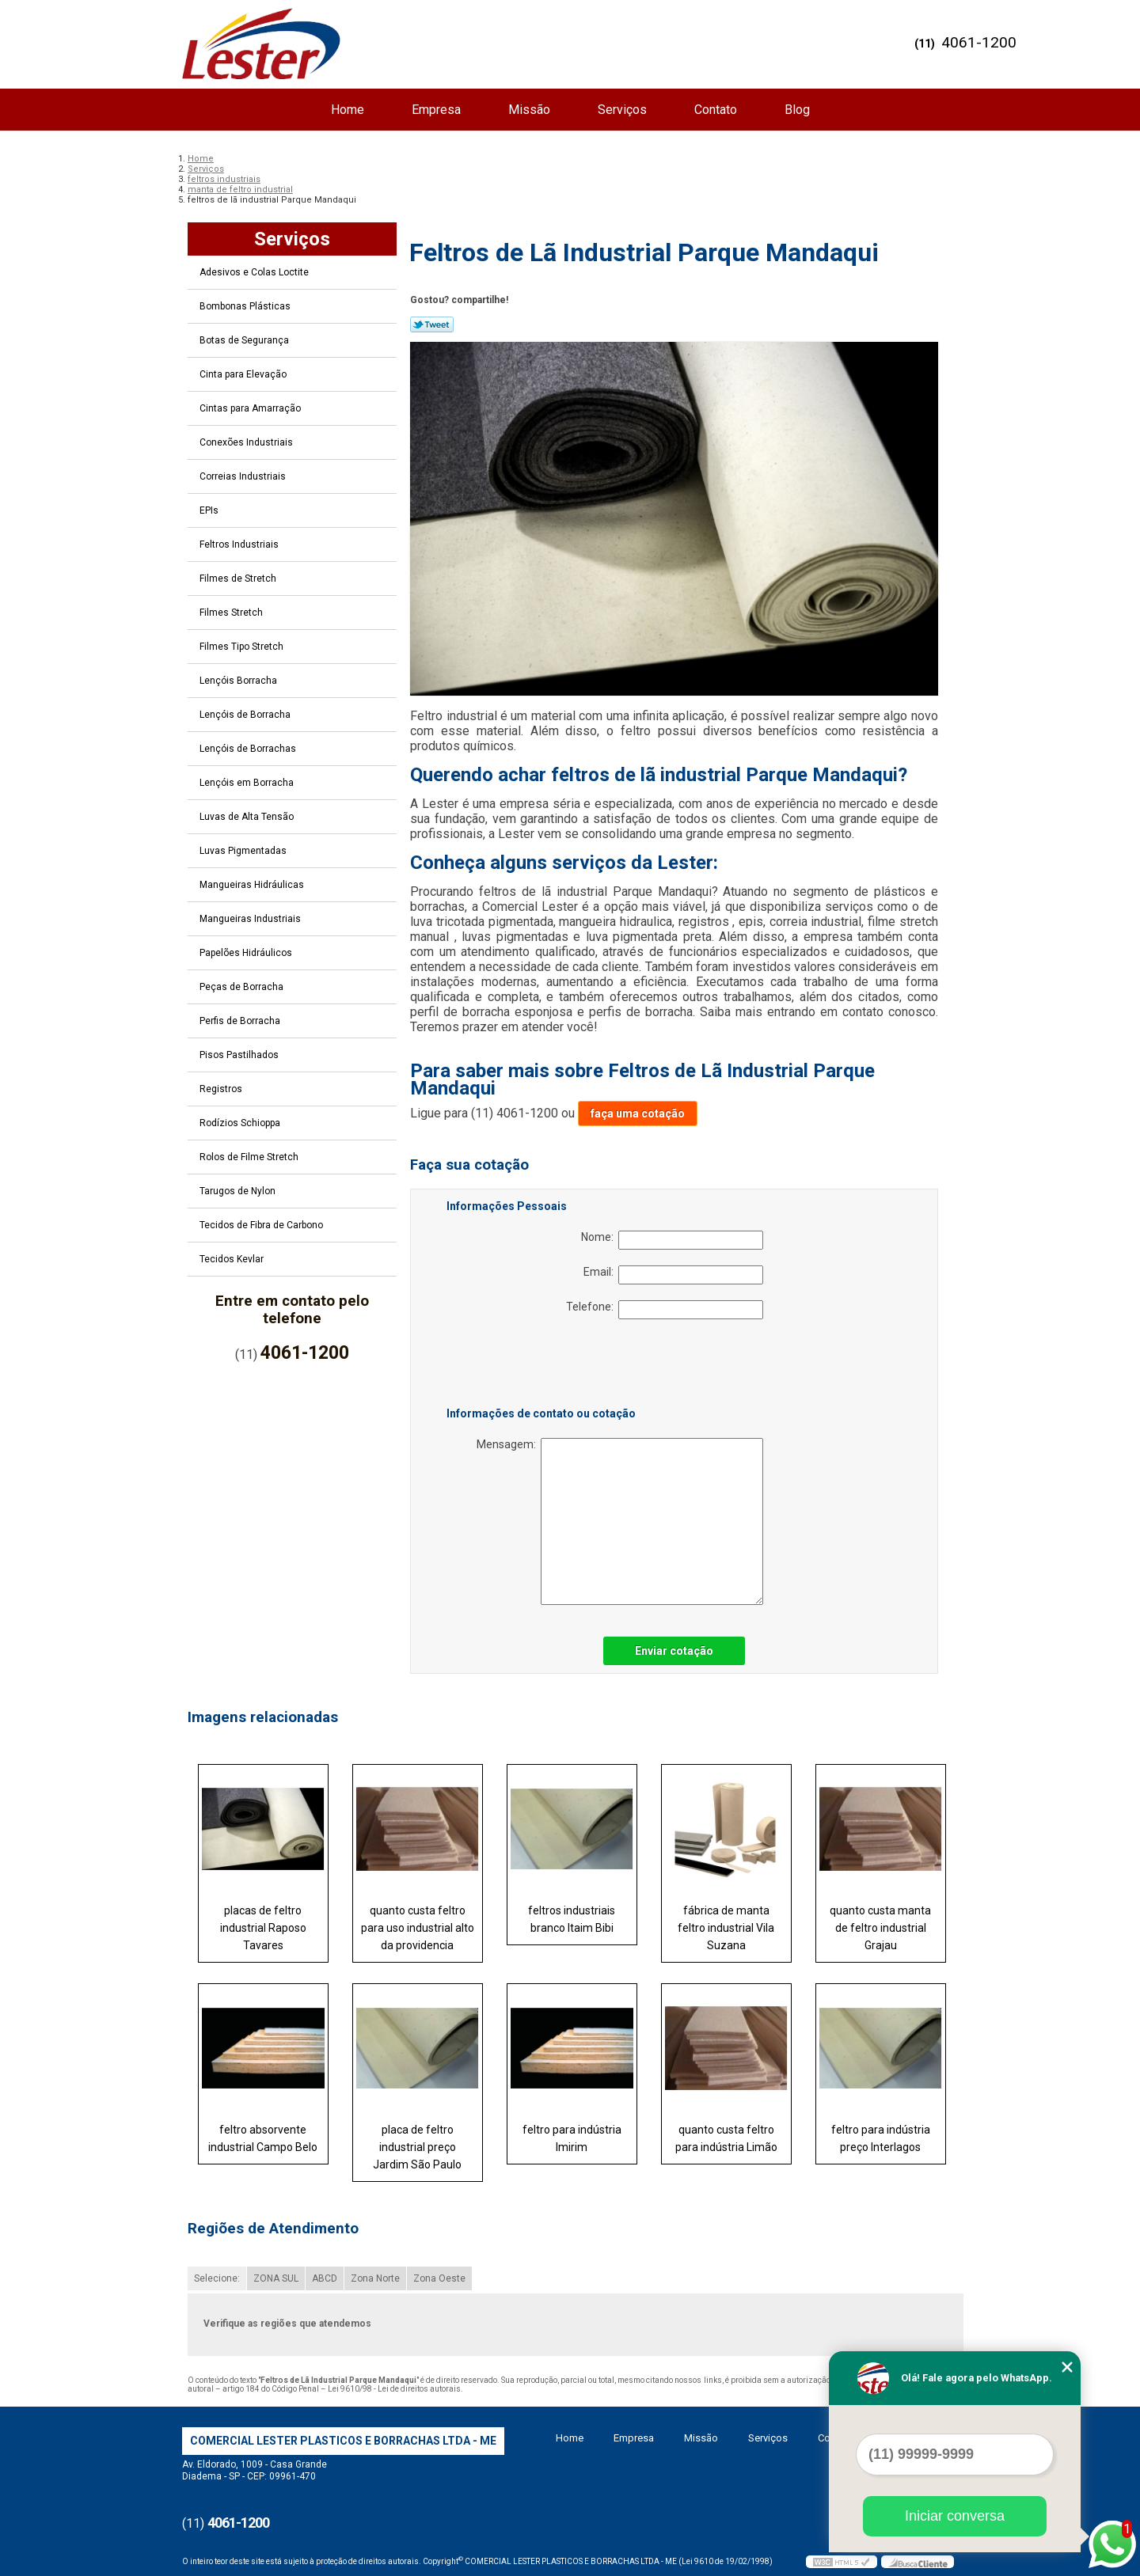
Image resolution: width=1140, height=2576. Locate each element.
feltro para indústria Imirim (571, 2138)
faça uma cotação (638, 1113)
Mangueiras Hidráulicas (253, 884)
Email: (673, 1274)
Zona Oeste (439, 2278)
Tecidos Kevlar (233, 1259)
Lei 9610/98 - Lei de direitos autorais (394, 2388)
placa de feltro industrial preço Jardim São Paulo (417, 2147)
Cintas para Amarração (251, 408)
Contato (715, 109)
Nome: (672, 1240)
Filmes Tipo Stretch (243, 646)
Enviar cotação (674, 1651)
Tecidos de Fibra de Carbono (262, 1225)
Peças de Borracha (243, 986)
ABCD (324, 2278)
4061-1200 (978, 42)
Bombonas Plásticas (246, 306)
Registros (222, 1089)
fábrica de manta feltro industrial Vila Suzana (726, 1928)
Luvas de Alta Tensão (248, 816)
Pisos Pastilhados (240, 1054)
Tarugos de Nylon (239, 1191)
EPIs (210, 510)
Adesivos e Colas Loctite (255, 272)
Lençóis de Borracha (246, 714)
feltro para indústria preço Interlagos (880, 2138)
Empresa (436, 109)
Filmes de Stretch (239, 578)
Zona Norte (375, 2278)
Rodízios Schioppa (241, 1123)
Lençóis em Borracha (248, 782)
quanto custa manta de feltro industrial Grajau (880, 1928)
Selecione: (217, 2278)
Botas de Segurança (245, 340)
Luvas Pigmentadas (244, 850)
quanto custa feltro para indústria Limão (726, 2138)
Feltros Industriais (240, 544)
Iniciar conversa (955, 2516)
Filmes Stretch (232, 612)
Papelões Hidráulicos (247, 952)
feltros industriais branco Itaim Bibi (571, 1919)
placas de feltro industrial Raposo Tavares (263, 1928)
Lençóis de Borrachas (249, 748)
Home (347, 109)
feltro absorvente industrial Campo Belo (262, 2138)
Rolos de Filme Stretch (250, 1157)
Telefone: (664, 1309)
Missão (529, 109)
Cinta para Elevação (244, 374)
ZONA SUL (275, 2278)
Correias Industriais (244, 476)
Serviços (622, 109)
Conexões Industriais (247, 442)
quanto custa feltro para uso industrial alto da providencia (417, 1928)
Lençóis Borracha (239, 680)
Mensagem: (620, 1521)
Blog (797, 109)
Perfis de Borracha (241, 1020)
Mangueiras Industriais (251, 918)
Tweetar (432, 324)
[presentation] (547, 1366)
